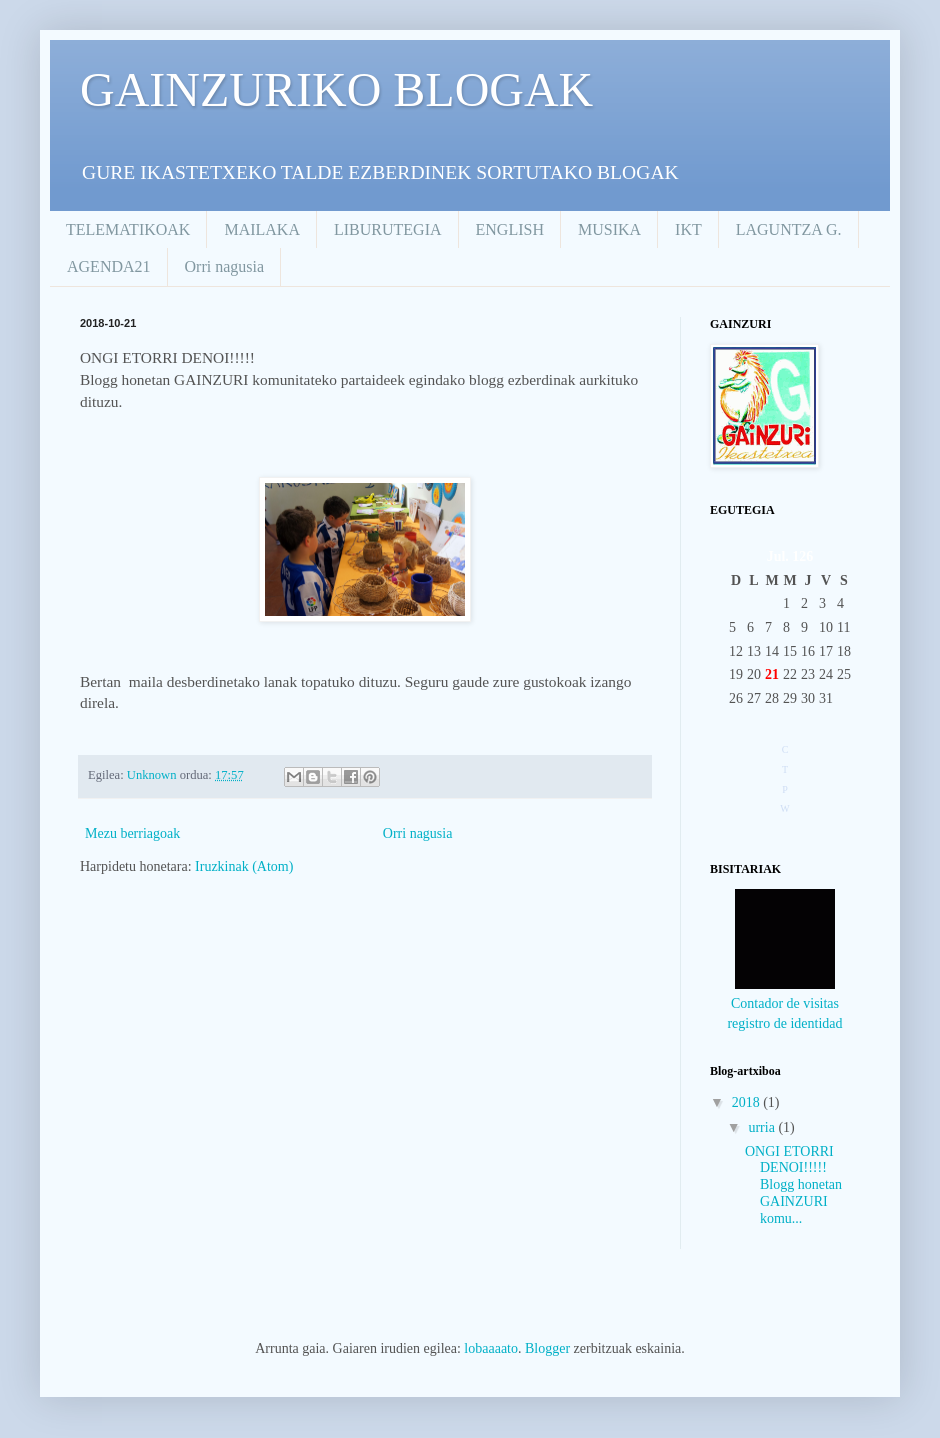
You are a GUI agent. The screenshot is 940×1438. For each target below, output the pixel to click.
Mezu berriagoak (132, 833)
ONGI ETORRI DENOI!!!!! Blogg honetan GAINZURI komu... (793, 1185)
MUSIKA (609, 229)
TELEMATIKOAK (128, 229)
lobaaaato (491, 1348)
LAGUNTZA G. (789, 229)
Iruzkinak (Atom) (244, 866)
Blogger (547, 1348)
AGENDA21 (109, 266)
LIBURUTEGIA (388, 229)
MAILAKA (262, 229)
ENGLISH (510, 229)
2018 (748, 1102)
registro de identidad (784, 1023)
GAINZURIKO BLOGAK (336, 89)
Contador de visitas (785, 1003)
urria (763, 1127)
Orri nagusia (225, 266)
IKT (688, 229)
